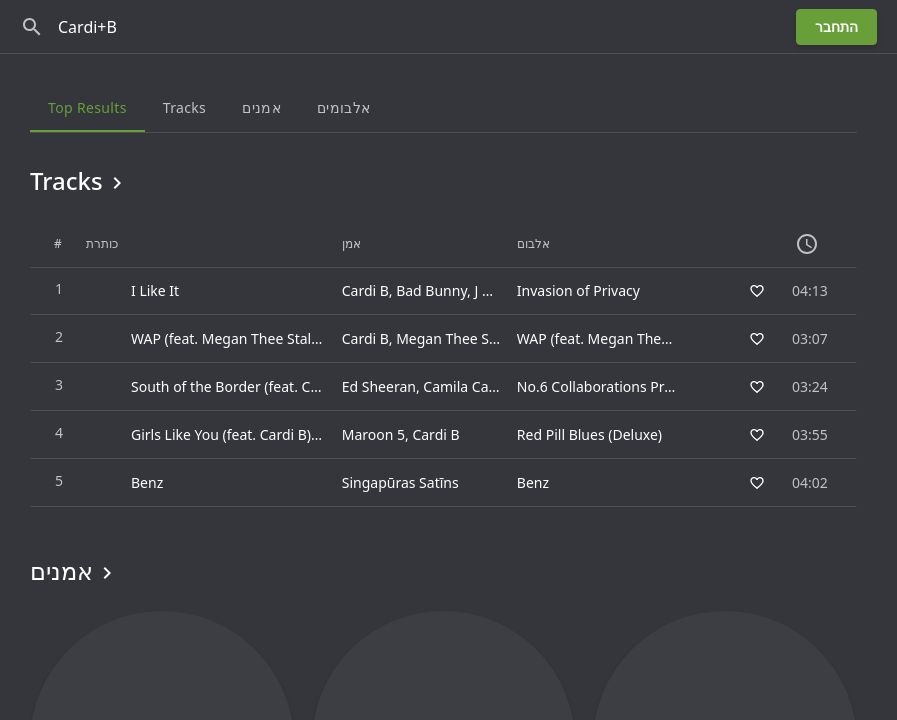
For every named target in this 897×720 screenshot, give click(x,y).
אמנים (74, 571)
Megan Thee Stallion (463, 338)
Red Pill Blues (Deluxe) (589, 434)
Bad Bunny (431, 290)
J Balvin (497, 290)
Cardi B (365, 290)
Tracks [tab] (184, 107)
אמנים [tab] (261, 107)
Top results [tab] (87, 107)
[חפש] (32, 27)
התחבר (836, 26)
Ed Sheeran (379, 386)
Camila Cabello (471, 386)
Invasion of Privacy (578, 290)
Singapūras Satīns (400, 482)
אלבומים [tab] (343, 107)
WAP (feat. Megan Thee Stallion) (621, 338)
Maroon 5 (373, 434)
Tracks (79, 181)
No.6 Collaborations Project (606, 386)
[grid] (443, 364)
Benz (533, 482)
